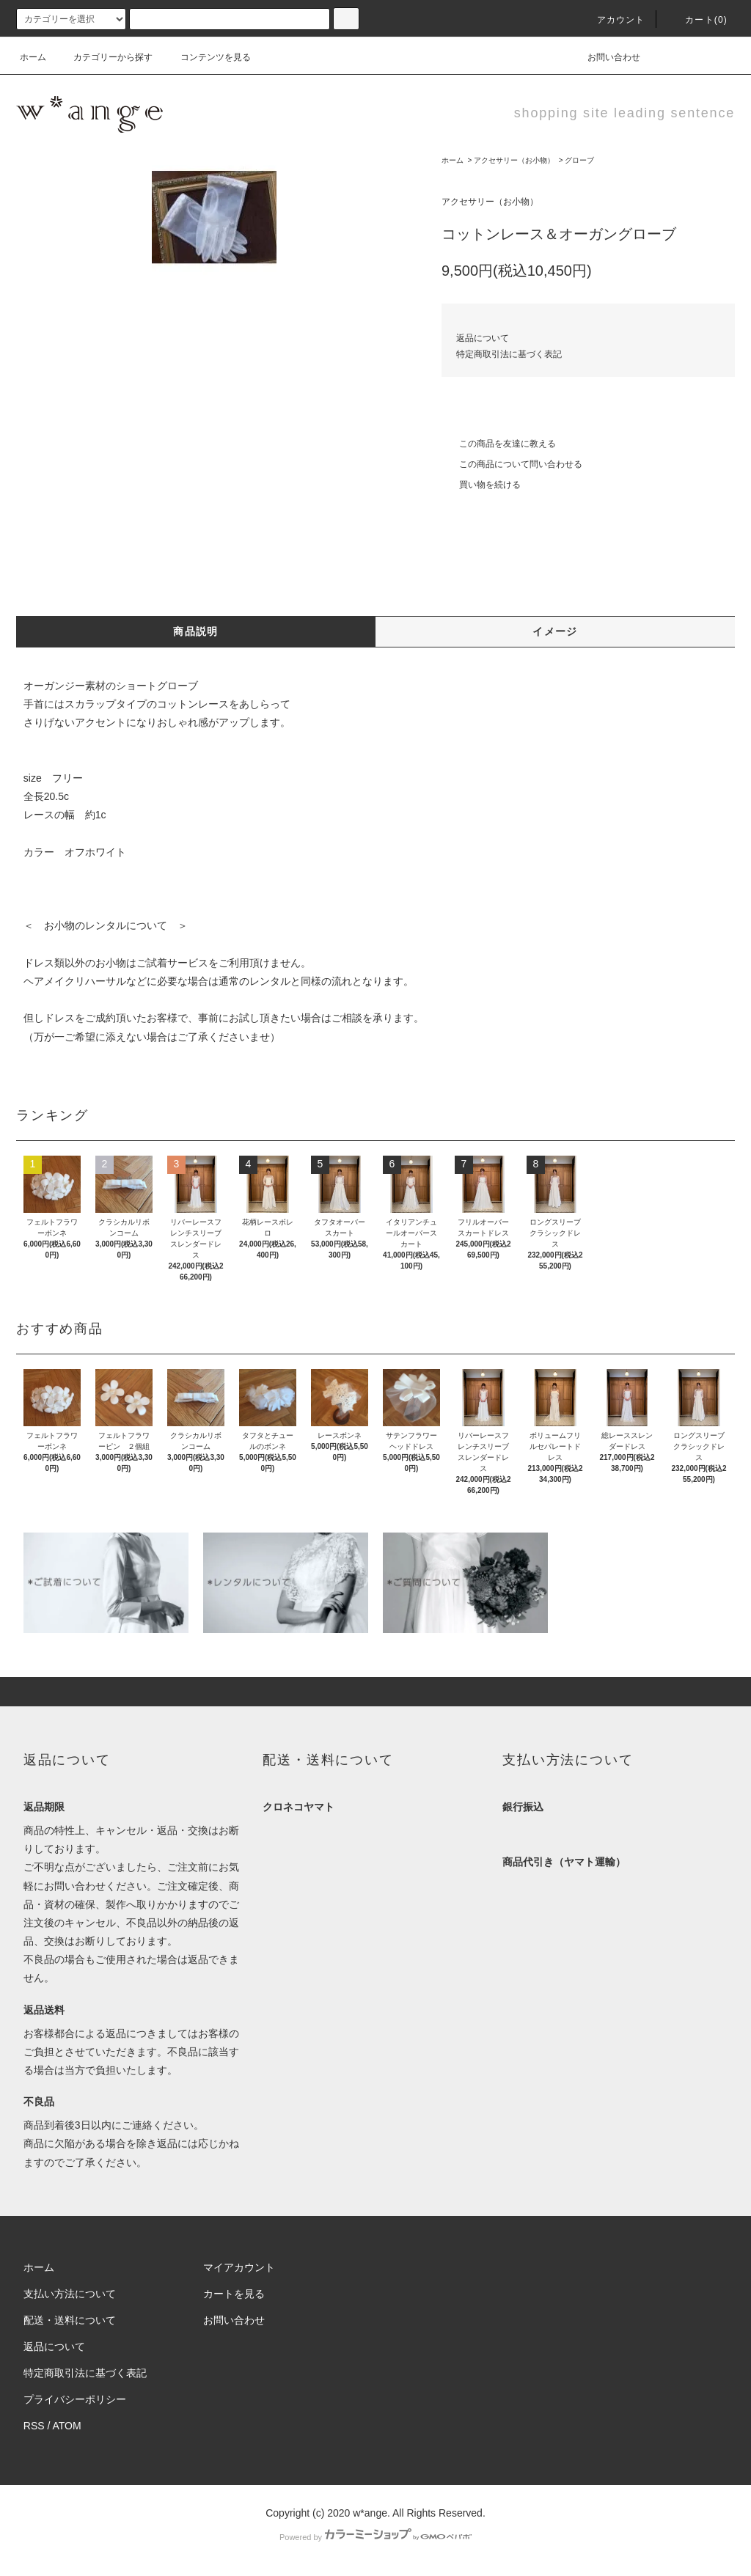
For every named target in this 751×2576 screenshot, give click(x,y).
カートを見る (234, 2294)
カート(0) (697, 20)
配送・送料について (69, 2320)
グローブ (579, 160)
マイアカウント (239, 2267)
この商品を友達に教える (499, 443)
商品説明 (196, 631)
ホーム (33, 57)
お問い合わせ (605, 57)
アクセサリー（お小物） (514, 160)
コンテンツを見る (207, 57)
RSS (34, 2426)
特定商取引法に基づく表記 (509, 354)
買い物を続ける (481, 485)
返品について (482, 338)
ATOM (67, 2426)
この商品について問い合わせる (512, 464)
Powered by (375, 2537)
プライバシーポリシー (74, 2399)
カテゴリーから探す (104, 57)
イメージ (555, 631)
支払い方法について (69, 2294)
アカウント (612, 20)
